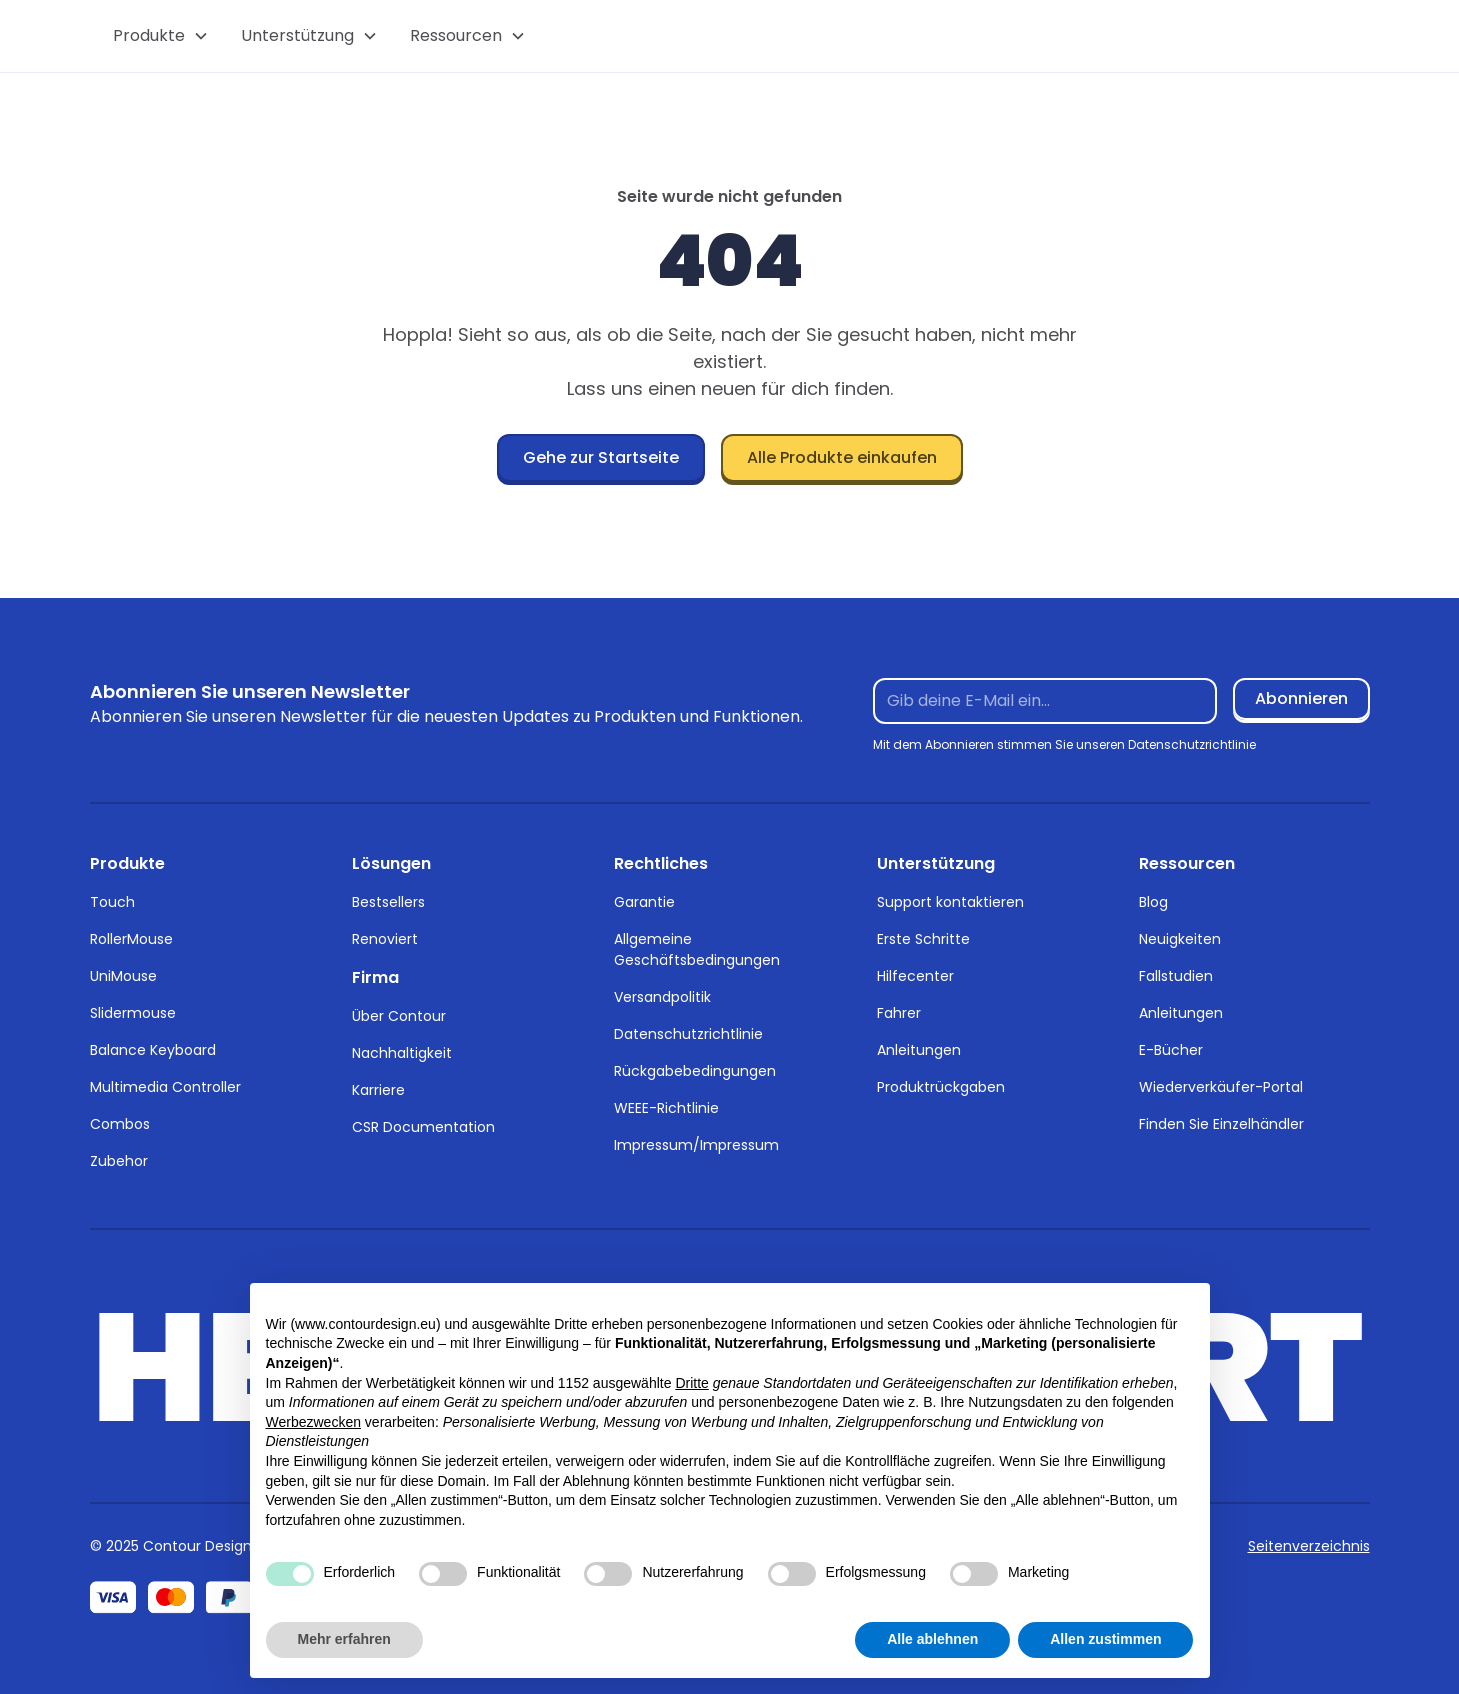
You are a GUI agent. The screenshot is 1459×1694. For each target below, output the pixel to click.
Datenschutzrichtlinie (688, 1034)
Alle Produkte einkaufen (842, 457)
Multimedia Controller (165, 1087)
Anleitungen (919, 1050)
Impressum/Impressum (696, 1145)
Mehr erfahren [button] (344, 1639)
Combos (120, 1124)
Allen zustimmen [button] (1105, 1639)
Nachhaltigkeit (402, 1053)
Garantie (644, 902)
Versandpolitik (662, 997)
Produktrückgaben (941, 1087)
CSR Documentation (423, 1127)
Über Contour (399, 1016)
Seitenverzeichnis (1309, 1546)
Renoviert (385, 939)
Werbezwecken (313, 1422)
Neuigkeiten (1180, 939)
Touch (112, 902)
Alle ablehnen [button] (932, 1639)
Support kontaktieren (950, 902)
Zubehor (119, 1161)
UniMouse (123, 976)
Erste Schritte (923, 939)
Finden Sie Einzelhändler (1221, 1124)
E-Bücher (1171, 1050)
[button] (161, 36)
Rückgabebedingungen (695, 1071)
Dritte (691, 1383)
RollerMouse (131, 939)
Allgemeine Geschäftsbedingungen (697, 949)
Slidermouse (133, 1013)
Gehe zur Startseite (601, 457)
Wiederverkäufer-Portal (1221, 1087)
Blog (1153, 902)
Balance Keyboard (153, 1050)
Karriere (378, 1090)
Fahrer (899, 1013)
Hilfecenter (915, 976)
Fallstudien (1176, 976)
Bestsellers (388, 902)
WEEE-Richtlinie (666, 1108)
